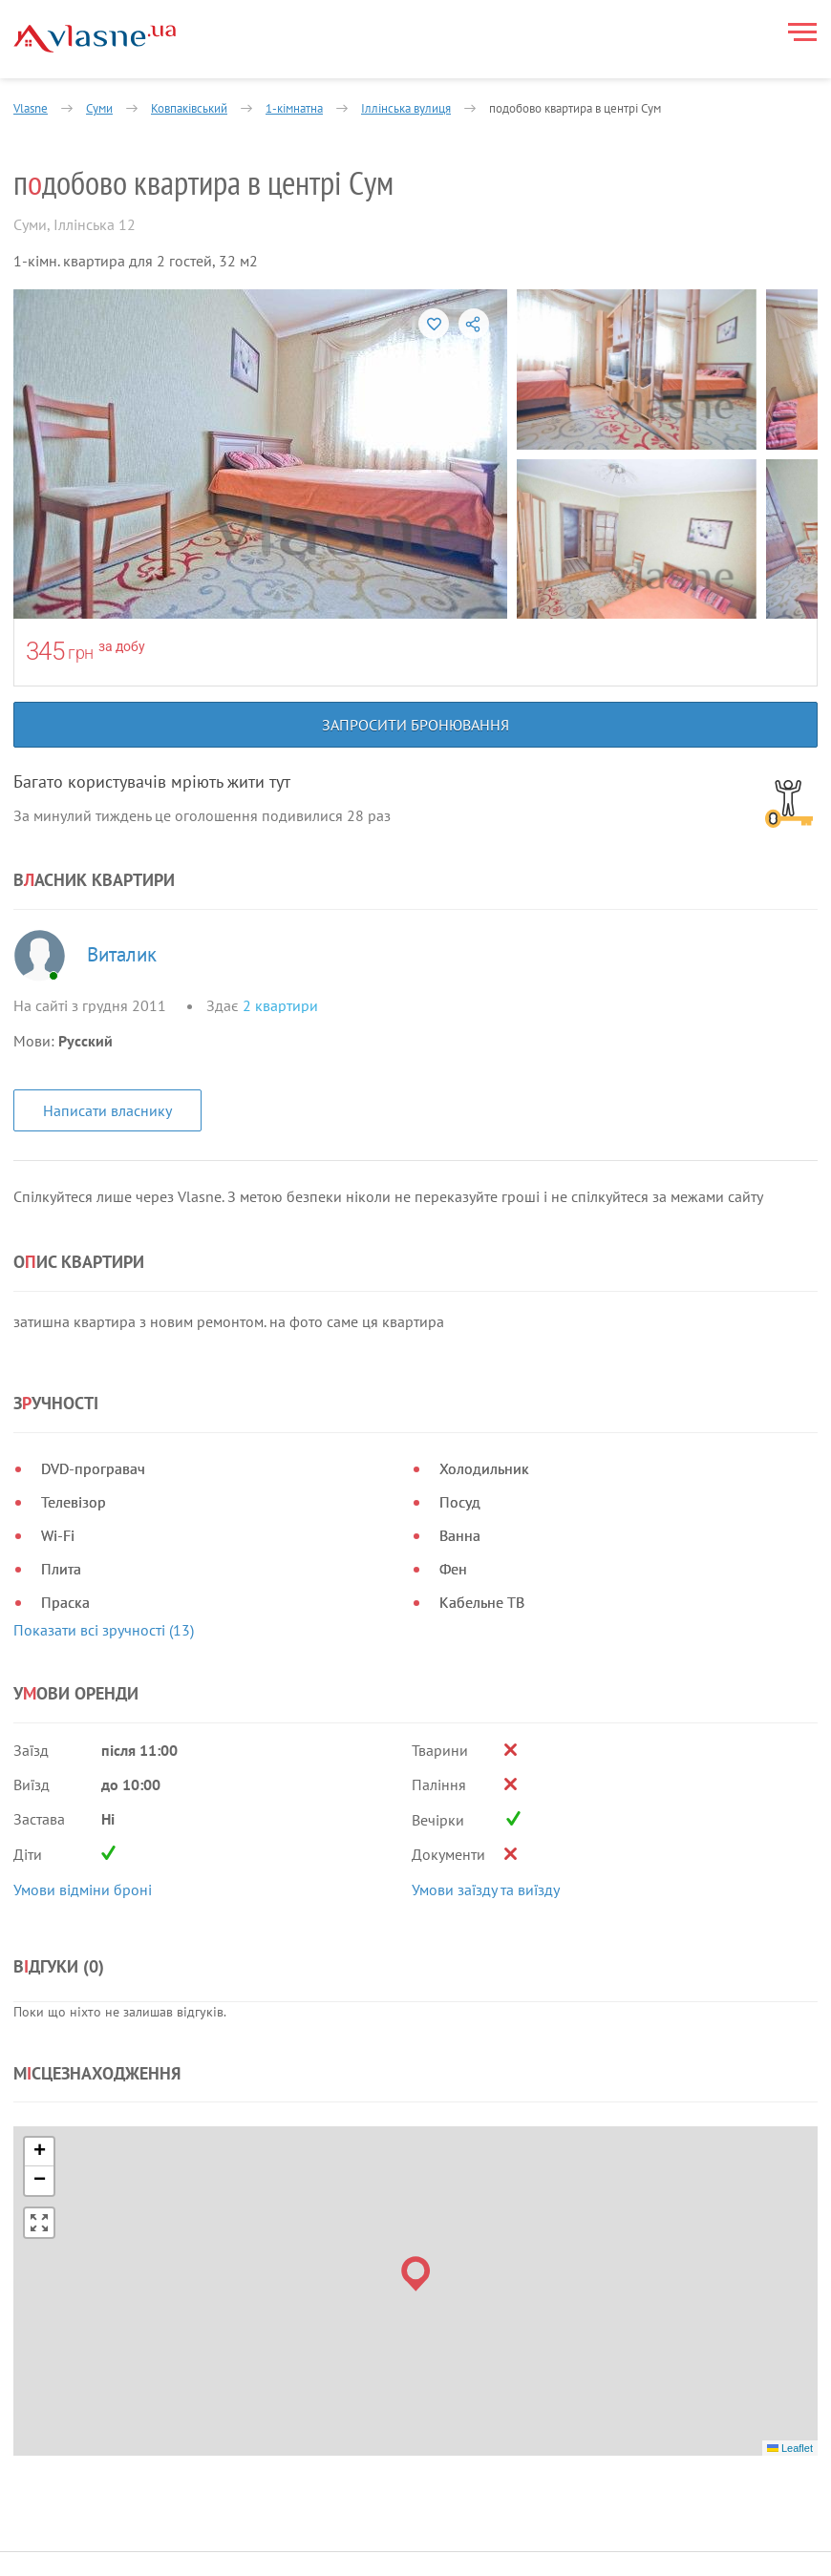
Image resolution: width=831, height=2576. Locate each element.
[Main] (94, 39)
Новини (301, 2529)
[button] (416, 2167)
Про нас (302, 2507)
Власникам (423, 2507)
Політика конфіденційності (101, 2557)
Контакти (418, 2552)
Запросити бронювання (415, 724)
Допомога (420, 2529)
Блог (291, 2552)
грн (81, 653)
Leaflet (790, 2341)
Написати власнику (107, 1110)
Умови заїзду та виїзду (486, 1889)
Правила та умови (73, 2534)
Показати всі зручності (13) (103, 1629)
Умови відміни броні (82, 1889)
